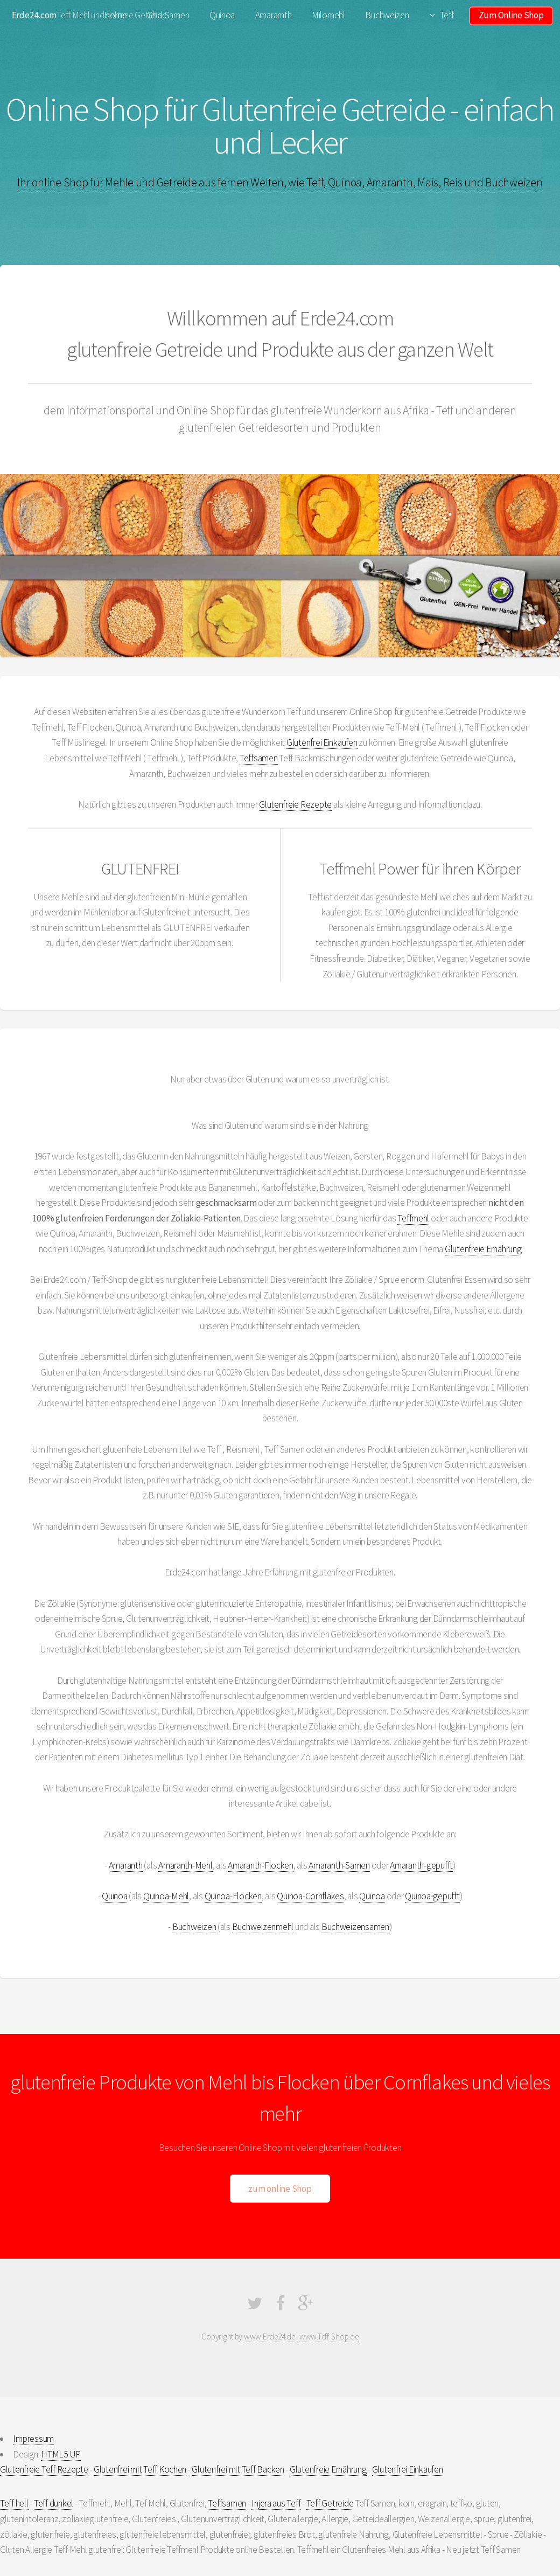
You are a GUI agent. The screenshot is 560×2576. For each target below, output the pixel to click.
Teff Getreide (330, 2503)
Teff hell (14, 2503)
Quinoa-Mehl (166, 1896)
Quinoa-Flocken (233, 1896)
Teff (447, 15)
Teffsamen (259, 758)
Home (115, 15)
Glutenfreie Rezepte (295, 804)
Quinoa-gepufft (432, 1896)
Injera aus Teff (275, 2503)
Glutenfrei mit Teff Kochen (140, 2469)
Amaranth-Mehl (185, 1865)
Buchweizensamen (355, 1927)
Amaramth (273, 15)
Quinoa (222, 15)
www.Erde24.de (269, 2336)
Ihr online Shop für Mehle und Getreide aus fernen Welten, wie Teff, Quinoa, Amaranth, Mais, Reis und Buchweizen (279, 182)
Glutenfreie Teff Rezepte (44, 2469)
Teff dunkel (53, 2503)
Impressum (33, 2439)
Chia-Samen (168, 15)
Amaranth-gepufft (421, 1865)
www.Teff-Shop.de (329, 2336)
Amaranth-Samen (339, 1865)
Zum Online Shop (511, 15)
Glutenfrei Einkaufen (322, 742)
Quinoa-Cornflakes (310, 1896)
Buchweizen (387, 15)
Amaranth (126, 1865)
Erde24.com (34, 15)
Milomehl (328, 15)
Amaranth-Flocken (260, 1865)
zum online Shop (279, 2189)
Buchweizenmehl (262, 1927)
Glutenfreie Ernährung (483, 1249)
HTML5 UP (61, 2454)
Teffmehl (413, 1218)
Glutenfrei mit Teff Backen (238, 2469)
